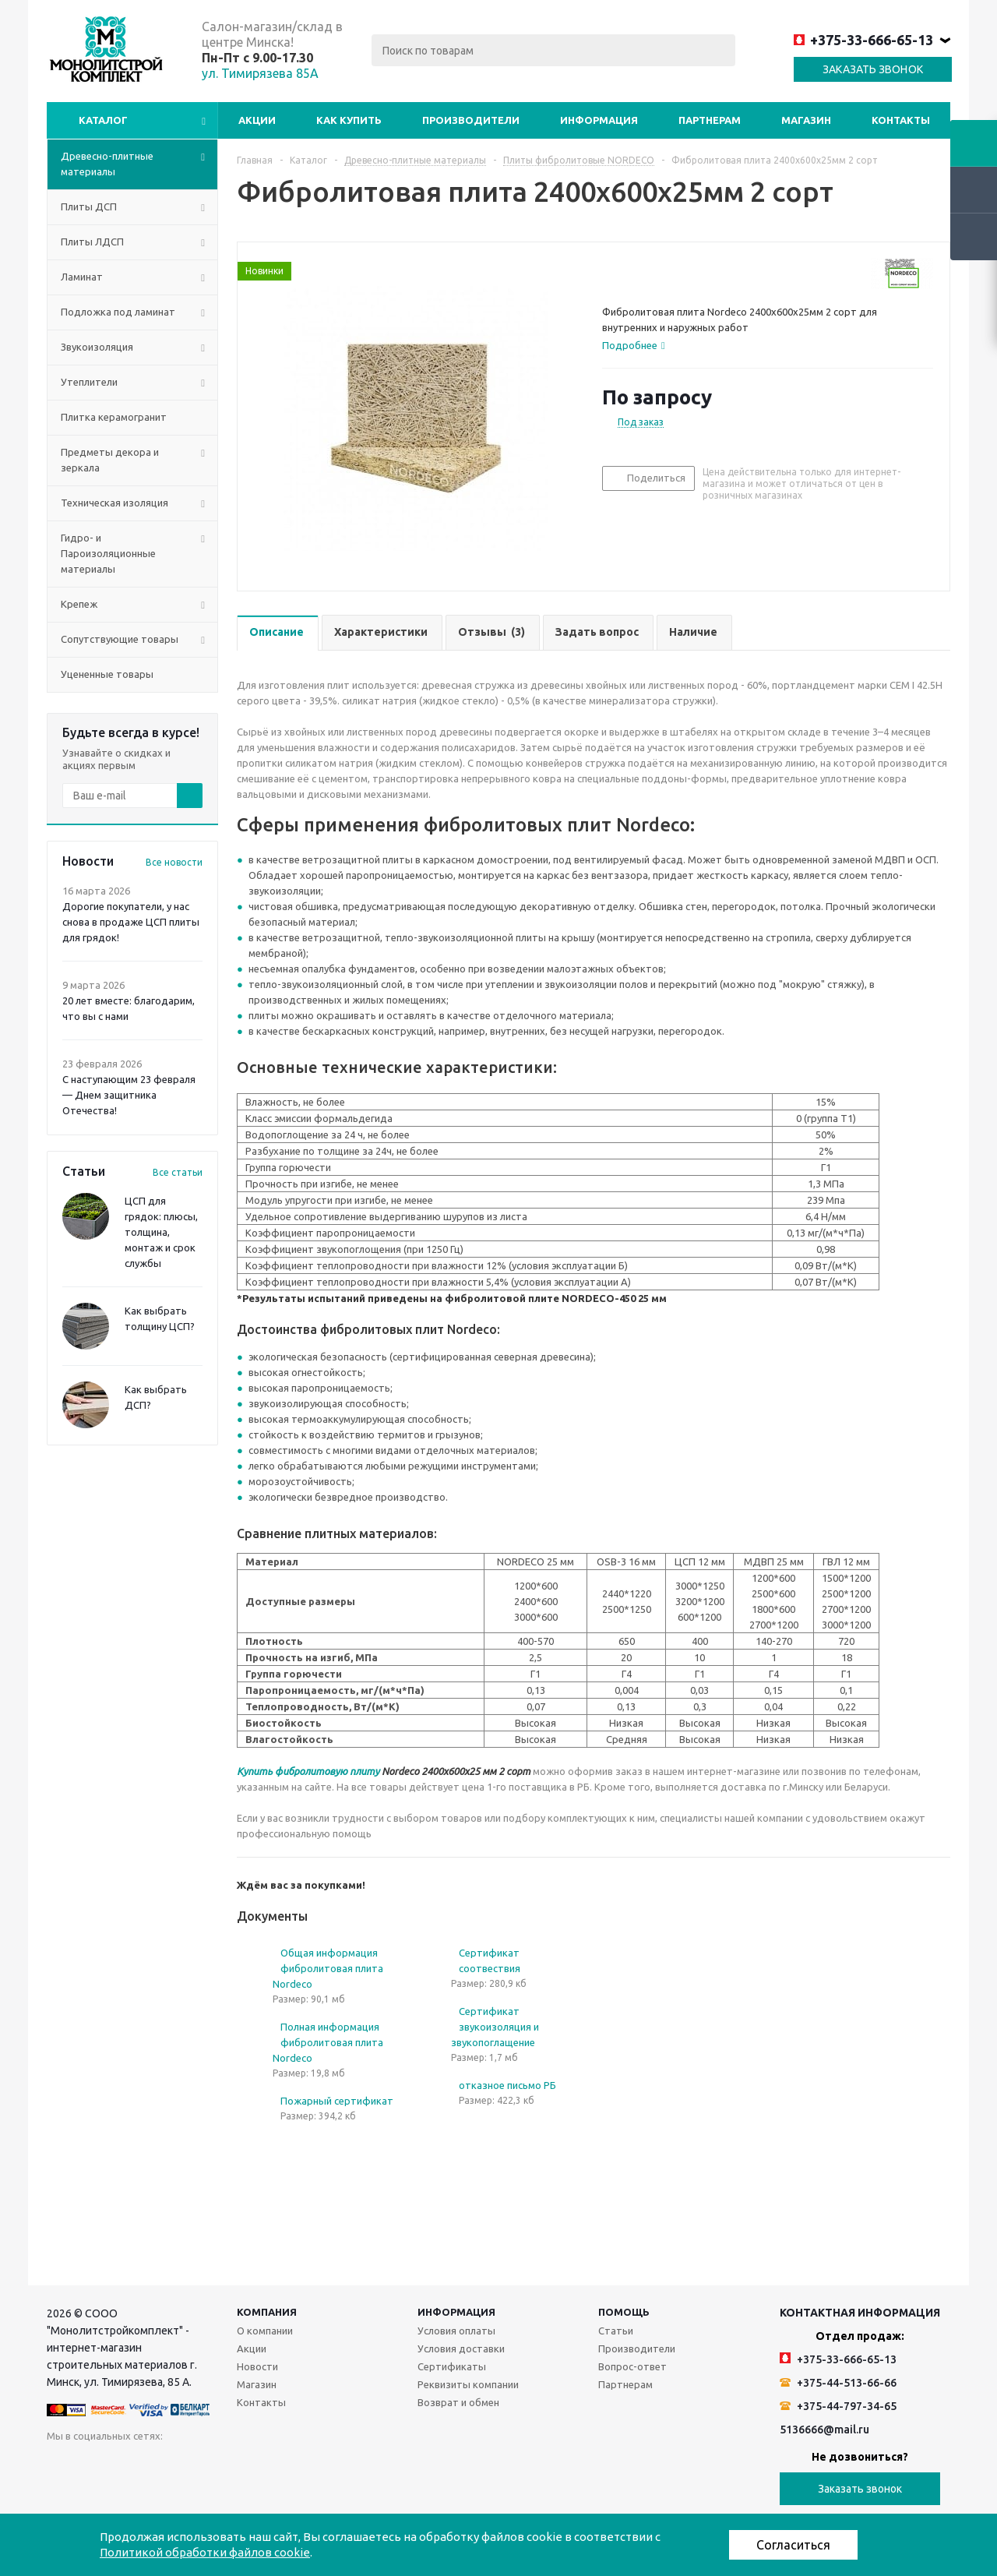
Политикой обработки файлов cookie (205, 2552)
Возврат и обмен (458, 2402)
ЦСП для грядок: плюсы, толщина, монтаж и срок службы (161, 1232)
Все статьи (178, 1172)
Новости (257, 2366)
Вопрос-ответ (632, 2366)
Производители (471, 120)
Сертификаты (451, 2366)
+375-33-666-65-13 (863, 40)
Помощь (624, 2311)
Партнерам (709, 120)
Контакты (901, 120)
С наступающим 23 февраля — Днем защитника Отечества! (129, 1095)
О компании (265, 2330)
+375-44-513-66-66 (838, 2383)
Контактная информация (860, 2312)
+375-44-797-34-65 (838, 2406)
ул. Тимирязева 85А (260, 73)
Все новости (174, 862)
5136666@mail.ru (824, 2429)
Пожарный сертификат (336, 2100)
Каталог (103, 120)
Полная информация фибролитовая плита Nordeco (328, 2042)
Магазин (806, 120)
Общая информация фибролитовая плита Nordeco (328, 1968)
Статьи (615, 2330)
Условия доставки (461, 2348)
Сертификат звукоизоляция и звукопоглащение (495, 2027)
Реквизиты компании (468, 2384)
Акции (257, 120)
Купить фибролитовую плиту (308, 1771)
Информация (599, 120)
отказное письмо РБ (507, 2085)
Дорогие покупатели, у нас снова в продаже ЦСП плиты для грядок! (130, 922)
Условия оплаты (456, 2330)
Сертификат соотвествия (489, 1960)
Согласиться (793, 2545)
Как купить (349, 120)
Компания (267, 2311)
